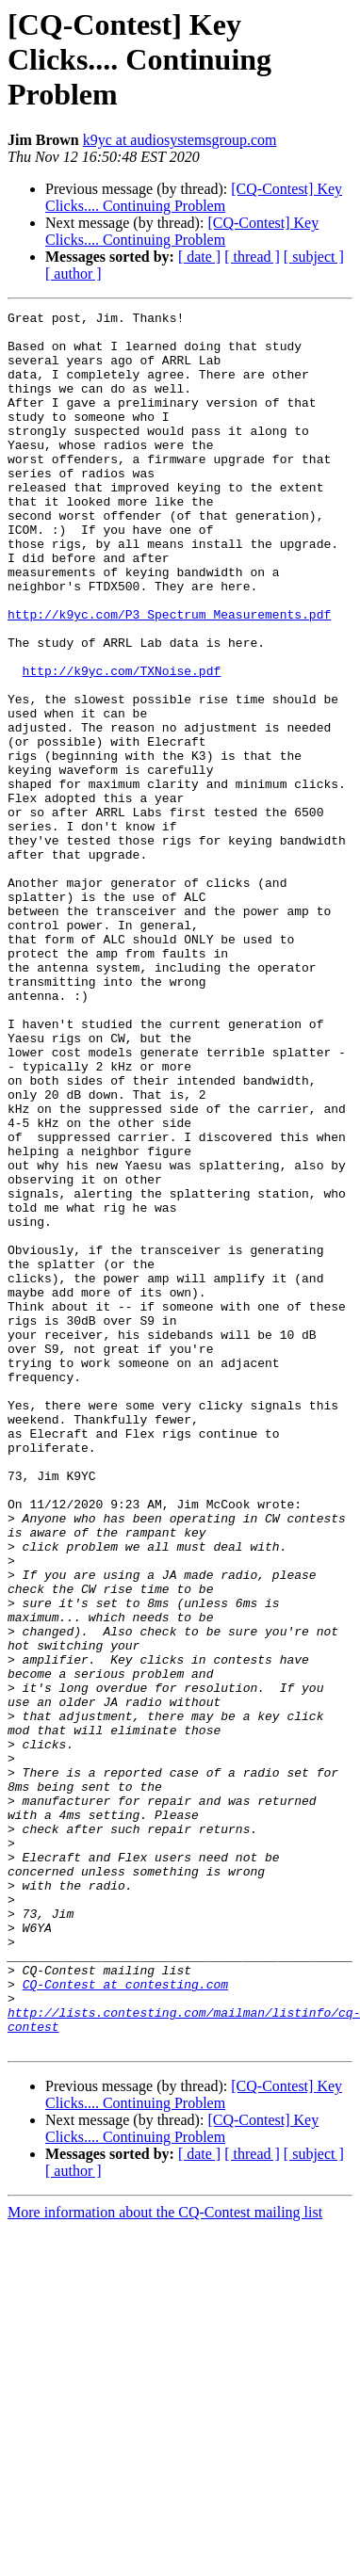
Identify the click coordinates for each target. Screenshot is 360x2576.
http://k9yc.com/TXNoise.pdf (122, 743)
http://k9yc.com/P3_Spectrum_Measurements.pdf (169, 676)
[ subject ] (314, 257)
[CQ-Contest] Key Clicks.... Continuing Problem (193, 197)
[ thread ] (252, 257)
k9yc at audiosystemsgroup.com (180, 140)
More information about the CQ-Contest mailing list (165, 2560)
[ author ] (73, 274)
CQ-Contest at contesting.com (125, 2319)
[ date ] (199, 257)
